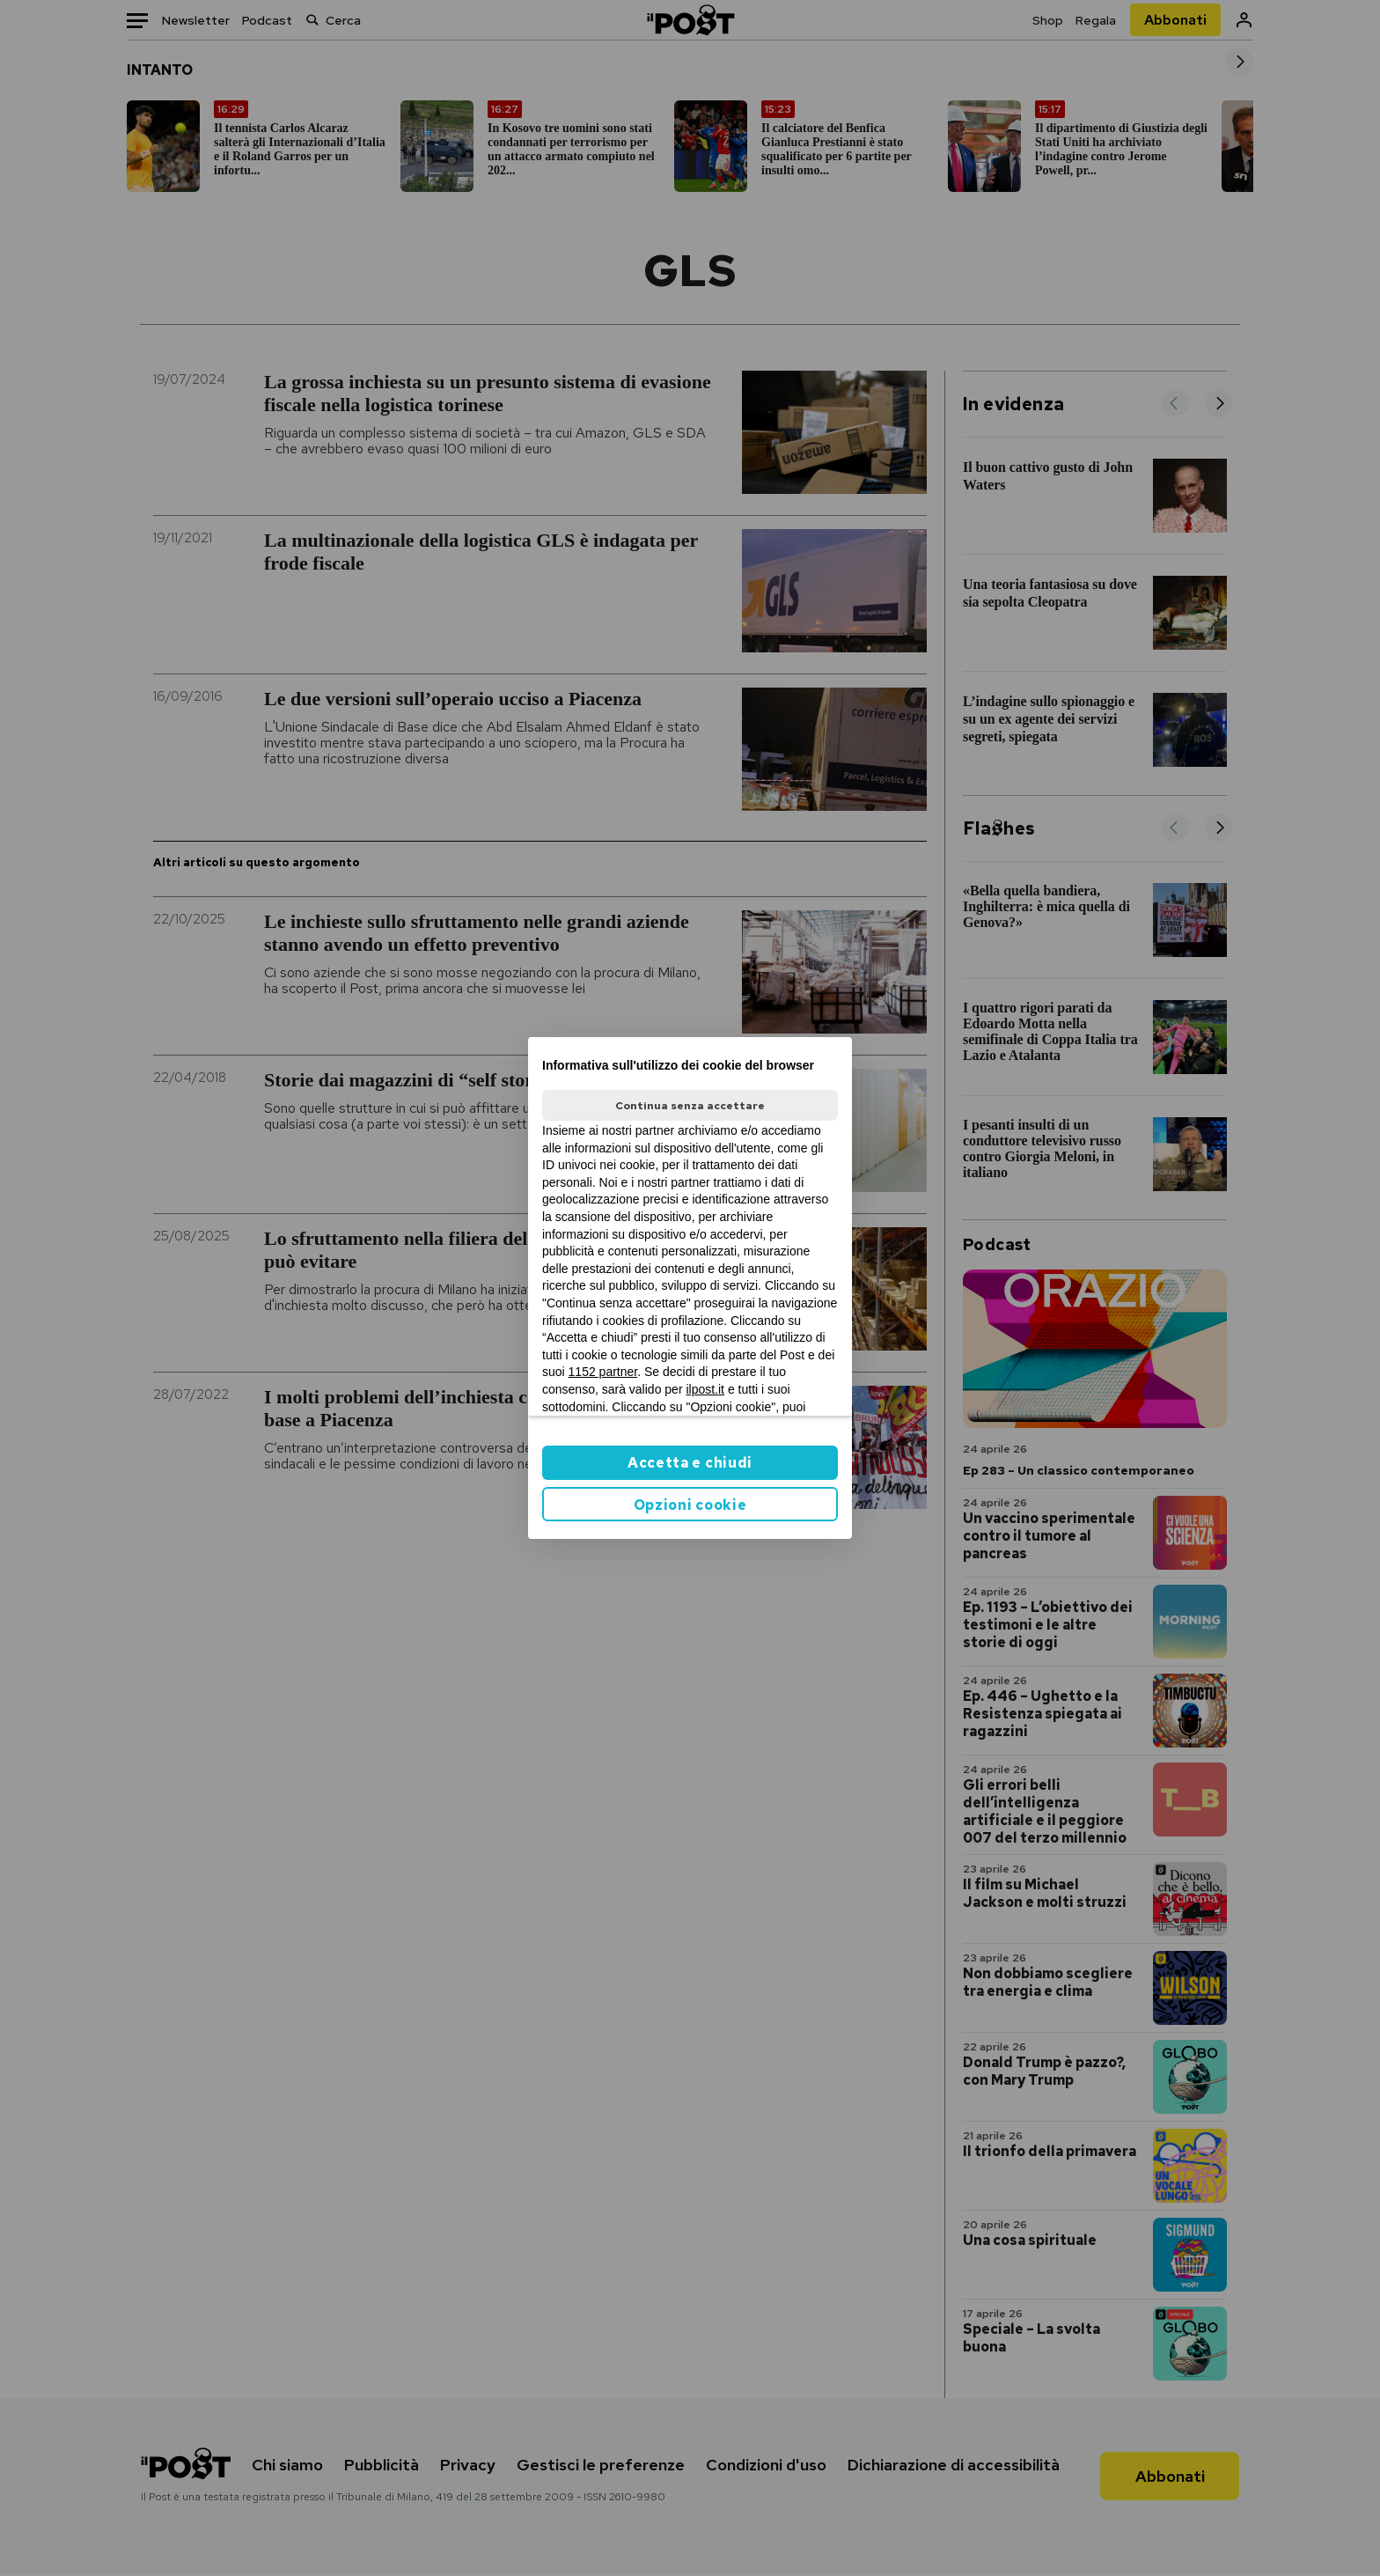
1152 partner (603, 1372)
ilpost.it (705, 1389)
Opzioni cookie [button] (690, 1505)
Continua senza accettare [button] (690, 1106)
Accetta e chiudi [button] (690, 1463)
